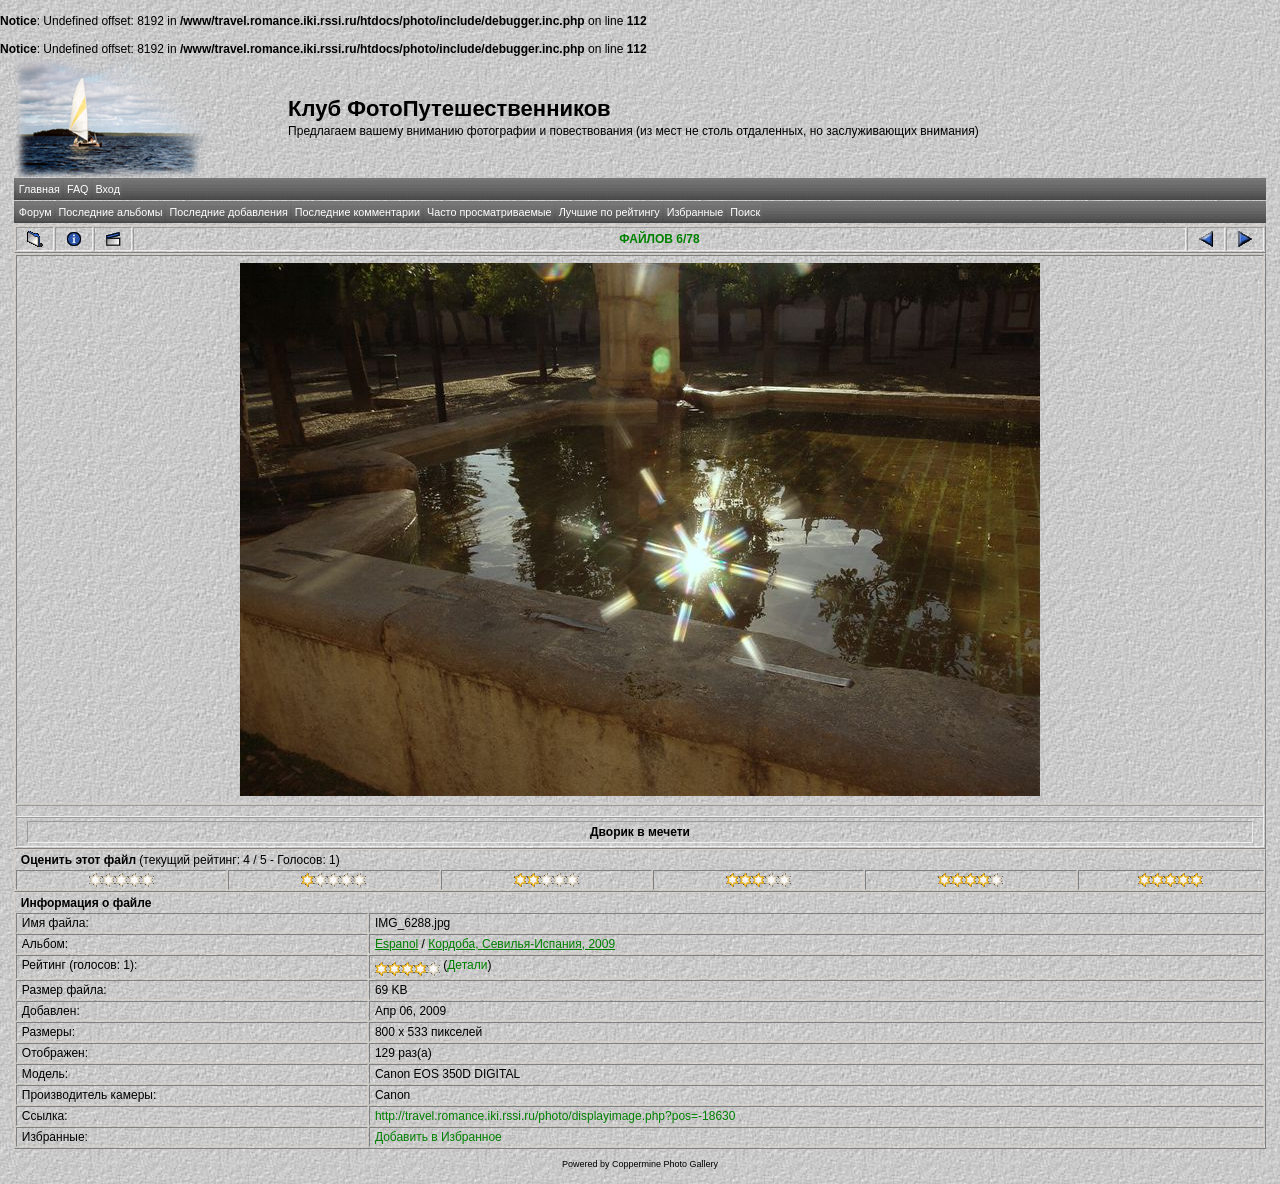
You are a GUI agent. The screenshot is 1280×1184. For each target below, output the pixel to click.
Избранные (695, 212)
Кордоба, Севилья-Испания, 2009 (521, 944)
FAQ (78, 189)
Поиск (745, 212)
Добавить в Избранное (438, 1137)
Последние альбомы (111, 212)
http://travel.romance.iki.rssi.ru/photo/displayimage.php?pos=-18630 (555, 1116)
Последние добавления (228, 212)
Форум (35, 212)
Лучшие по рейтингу (609, 212)
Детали (467, 965)
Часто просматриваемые (489, 212)
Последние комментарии (357, 212)
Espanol (396, 944)
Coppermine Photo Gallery (665, 1164)
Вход (108, 189)
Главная (39, 189)
